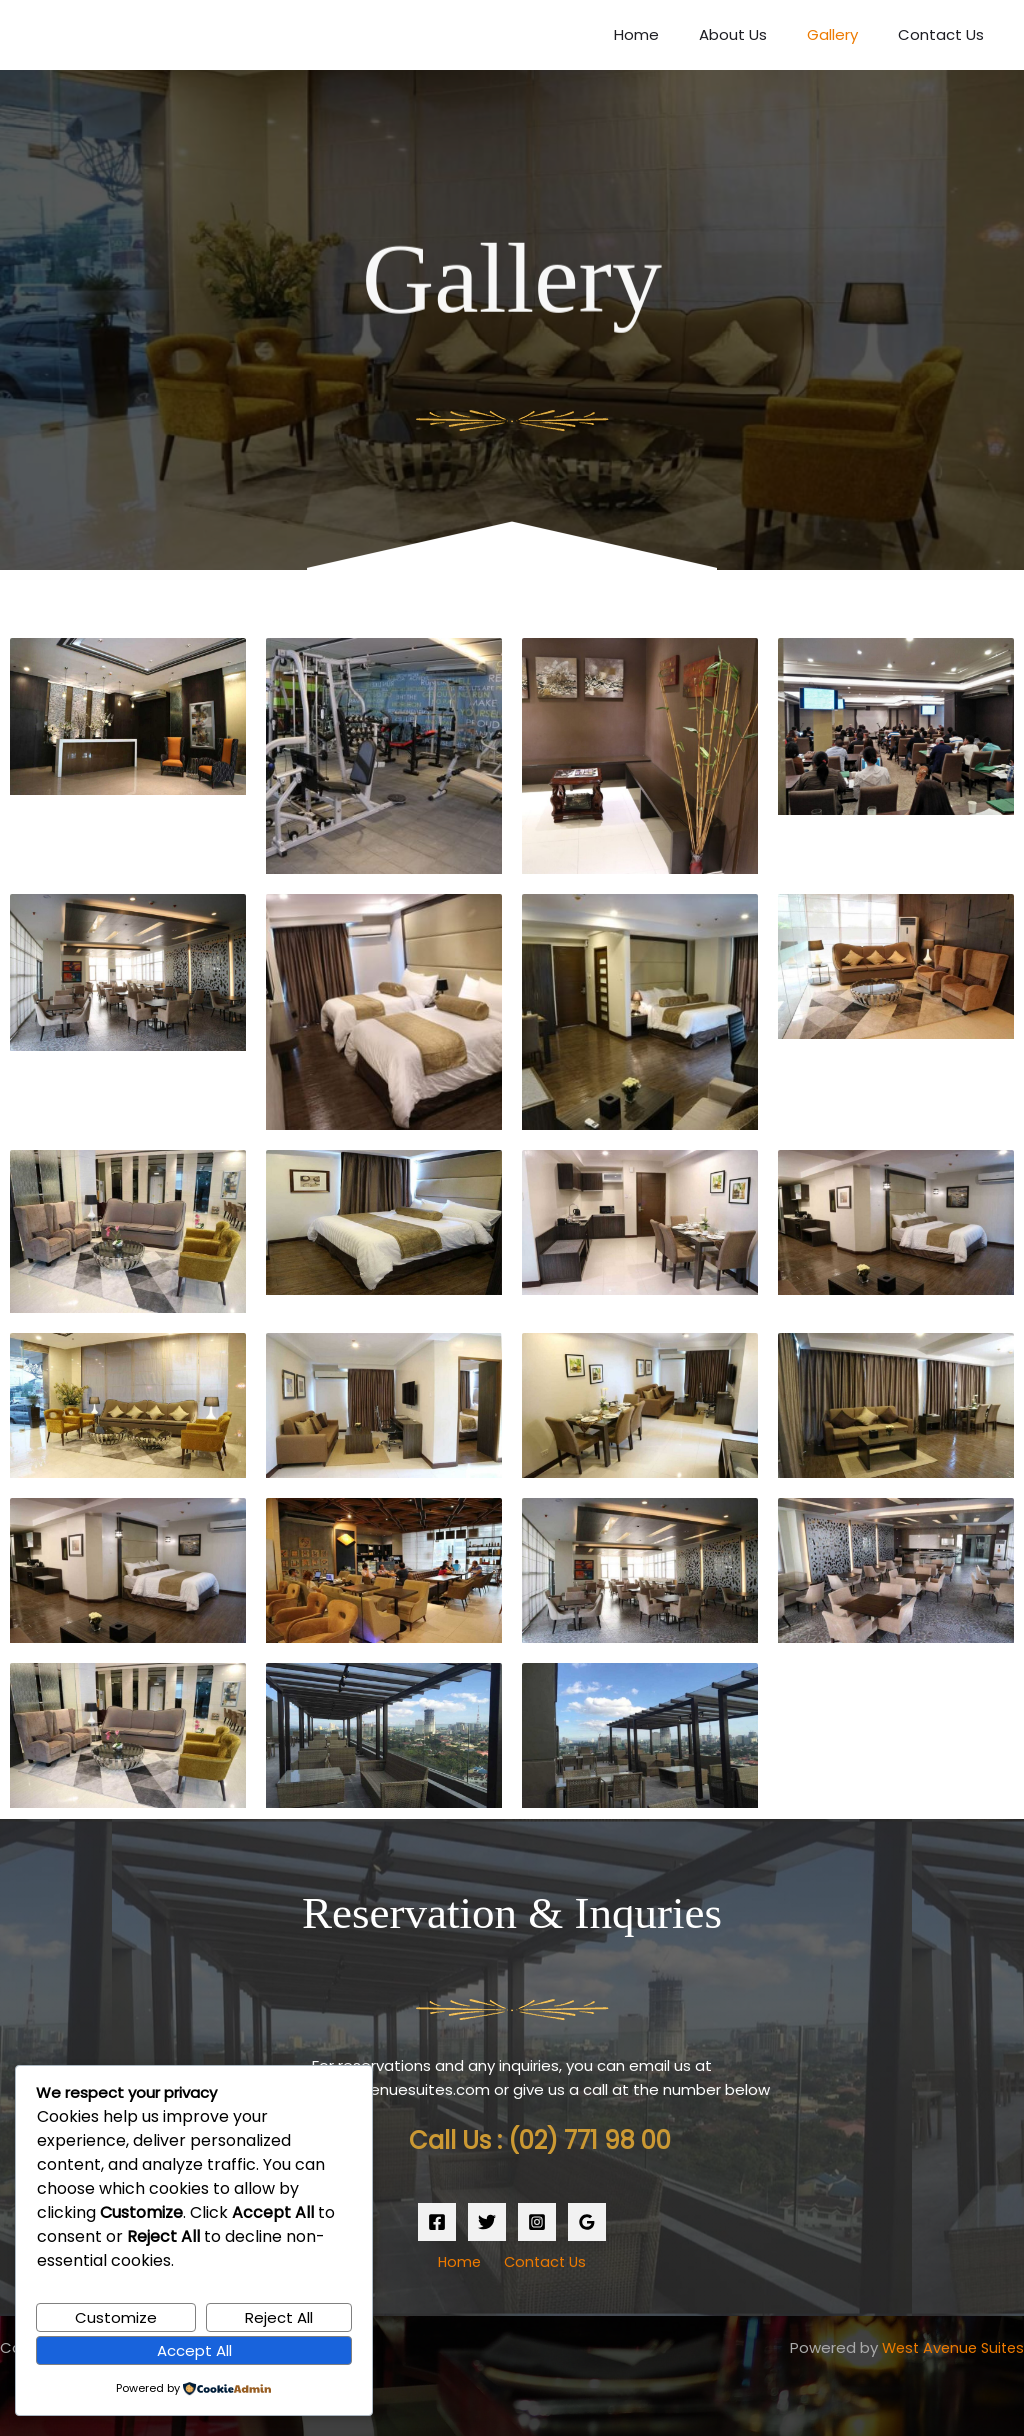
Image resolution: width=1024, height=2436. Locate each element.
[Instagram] (537, 2222)
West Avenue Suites (949, 2347)
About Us (758, 34)
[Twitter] (487, 2222)
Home (671, 34)
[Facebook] (437, 2222)
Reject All (279, 2316)
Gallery (847, 34)
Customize (116, 2316)
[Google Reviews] (587, 2222)
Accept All (194, 2349)
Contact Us (946, 34)
